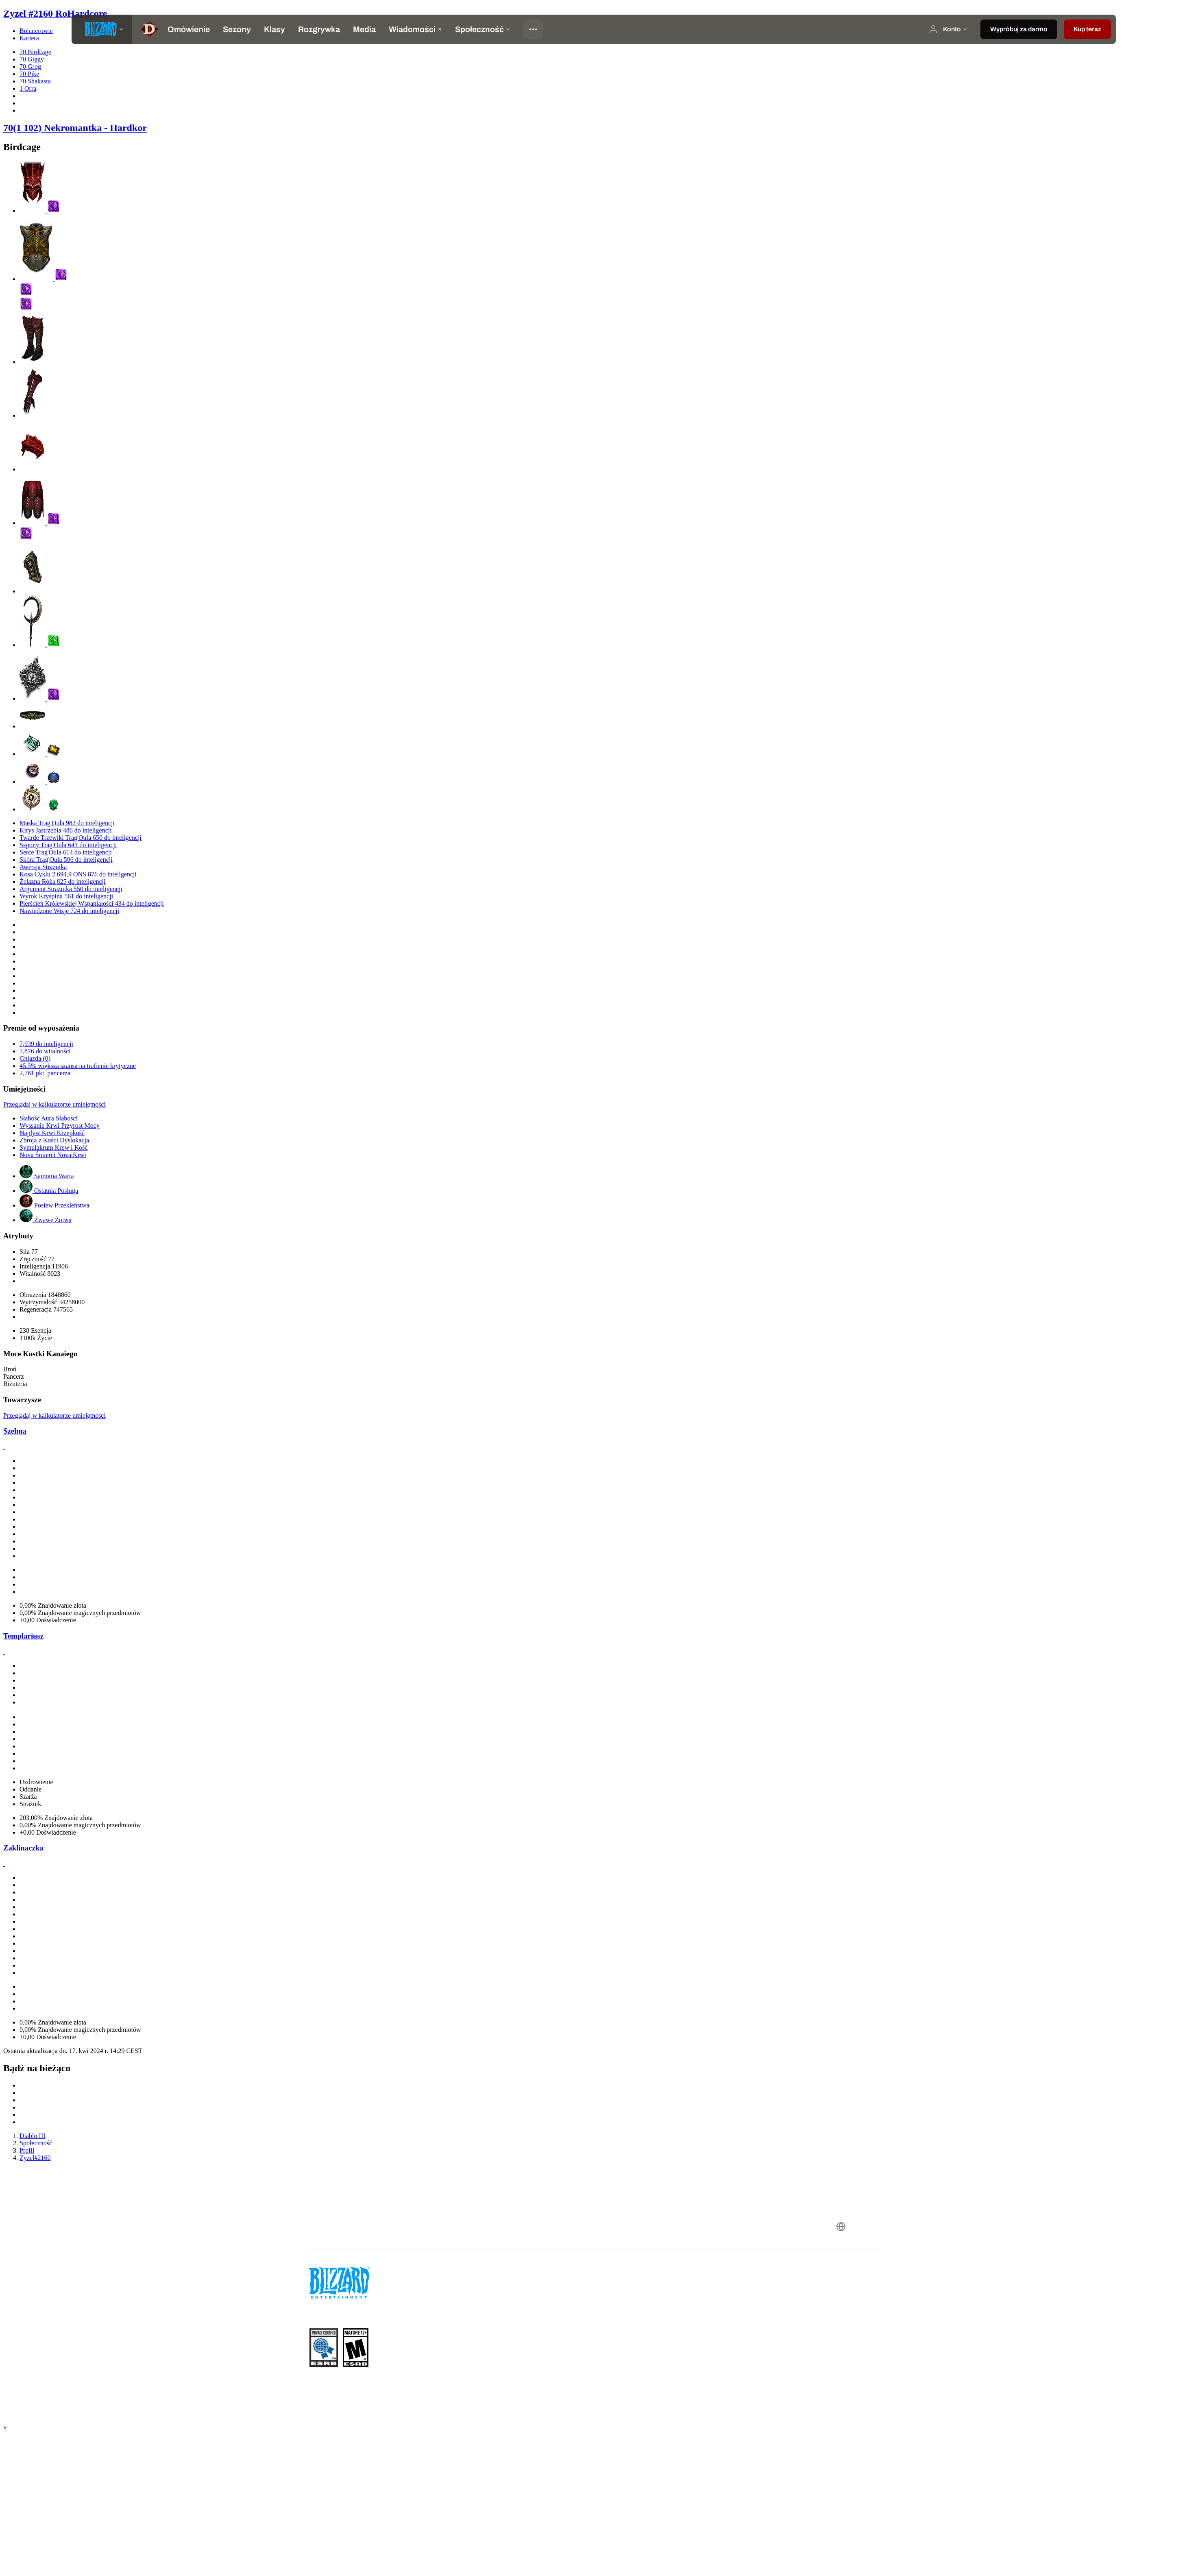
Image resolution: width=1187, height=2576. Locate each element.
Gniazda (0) (35, 1058)
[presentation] (102, 29)
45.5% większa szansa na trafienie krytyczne (78, 1065)
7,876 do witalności (45, 1051)
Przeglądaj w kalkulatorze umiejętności (54, 1104)
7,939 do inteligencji (46, 1043)
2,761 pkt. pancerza (45, 1073)
